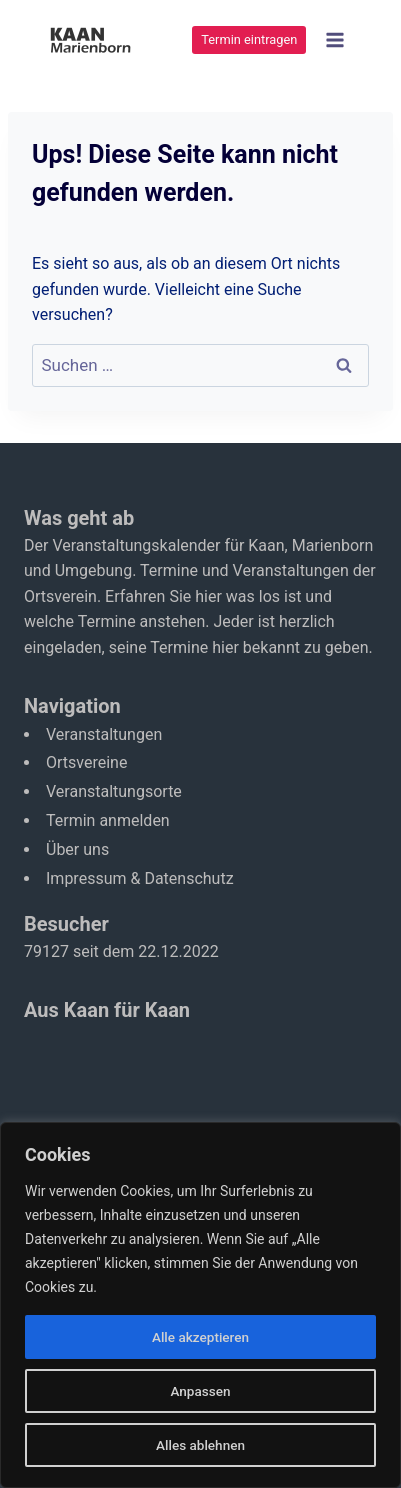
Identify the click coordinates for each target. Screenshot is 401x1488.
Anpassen (200, 1391)
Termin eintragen (249, 39)
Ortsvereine (86, 762)
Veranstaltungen (104, 734)
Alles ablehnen (201, 1445)
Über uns (77, 849)
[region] (200, 1305)
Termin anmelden (108, 820)
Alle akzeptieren (200, 1337)
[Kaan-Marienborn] (98, 40)
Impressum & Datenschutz (140, 878)
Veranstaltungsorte (114, 791)
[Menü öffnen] (334, 39)
